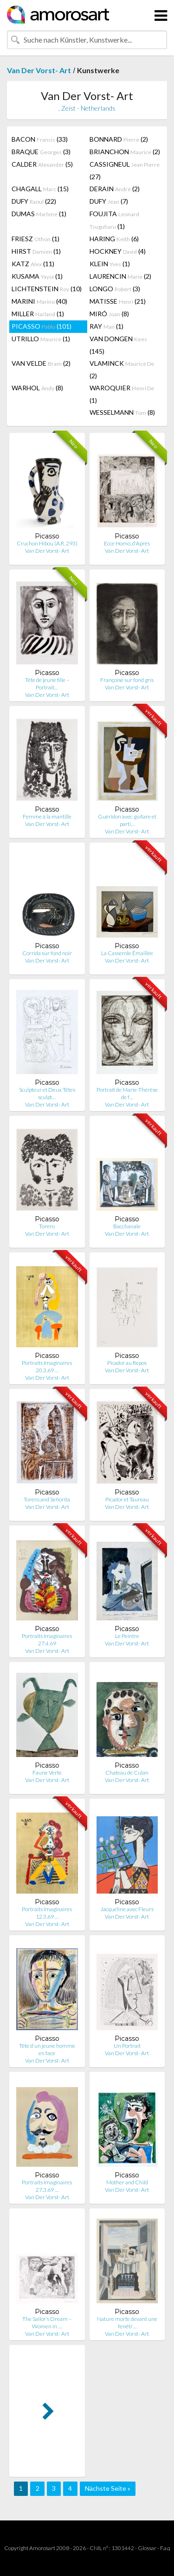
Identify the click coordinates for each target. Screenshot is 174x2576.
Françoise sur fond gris (127, 679)
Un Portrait (127, 2045)
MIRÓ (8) (109, 314)
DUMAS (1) (39, 214)
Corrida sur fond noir (47, 953)
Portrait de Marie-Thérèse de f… (127, 1093)
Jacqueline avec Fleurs (127, 1909)
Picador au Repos (127, 1362)
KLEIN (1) (110, 264)
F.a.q (165, 2548)
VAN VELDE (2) (41, 363)
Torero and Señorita (47, 1499)
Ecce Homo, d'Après (127, 543)
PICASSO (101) (41, 326)
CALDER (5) (42, 164)
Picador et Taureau (127, 1499)
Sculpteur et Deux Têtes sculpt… (47, 1093)
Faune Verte (47, 1772)
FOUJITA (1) (114, 220)
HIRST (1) (36, 251)
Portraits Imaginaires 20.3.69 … (47, 1366)
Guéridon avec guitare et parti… (127, 820)
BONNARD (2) (119, 139)
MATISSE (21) (118, 301)
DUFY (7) (109, 201)
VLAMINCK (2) (122, 369)
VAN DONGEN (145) (118, 345)
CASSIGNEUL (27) (125, 170)
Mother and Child (127, 2182)
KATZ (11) (33, 264)
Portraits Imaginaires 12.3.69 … (47, 1913)
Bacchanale (127, 1226)
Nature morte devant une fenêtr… (127, 2322)
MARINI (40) (39, 301)
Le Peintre (127, 1635)
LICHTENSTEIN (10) (47, 289)
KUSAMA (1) (37, 276)
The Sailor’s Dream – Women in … (46, 2322)
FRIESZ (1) (35, 239)
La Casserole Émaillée (127, 953)
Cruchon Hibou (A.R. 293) (47, 543)
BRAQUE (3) (41, 152)
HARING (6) (114, 239)
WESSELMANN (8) (122, 412)
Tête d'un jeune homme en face (47, 2049)
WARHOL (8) (37, 388)
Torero (47, 1226)
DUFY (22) (34, 201)
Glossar (147, 2548)
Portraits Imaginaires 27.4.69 (47, 1639)
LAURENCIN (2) (120, 276)
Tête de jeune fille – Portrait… (47, 683)
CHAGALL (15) (40, 189)
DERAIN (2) (115, 189)
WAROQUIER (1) (122, 394)
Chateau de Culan (126, 1772)
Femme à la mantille (47, 816)
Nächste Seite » (107, 2488)
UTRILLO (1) (41, 339)
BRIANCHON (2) (125, 152)
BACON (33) (40, 139)
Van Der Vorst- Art (39, 70)
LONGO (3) (115, 289)
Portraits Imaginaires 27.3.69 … (47, 2186)
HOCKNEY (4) (118, 251)
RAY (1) (106, 326)
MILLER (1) (38, 314)
